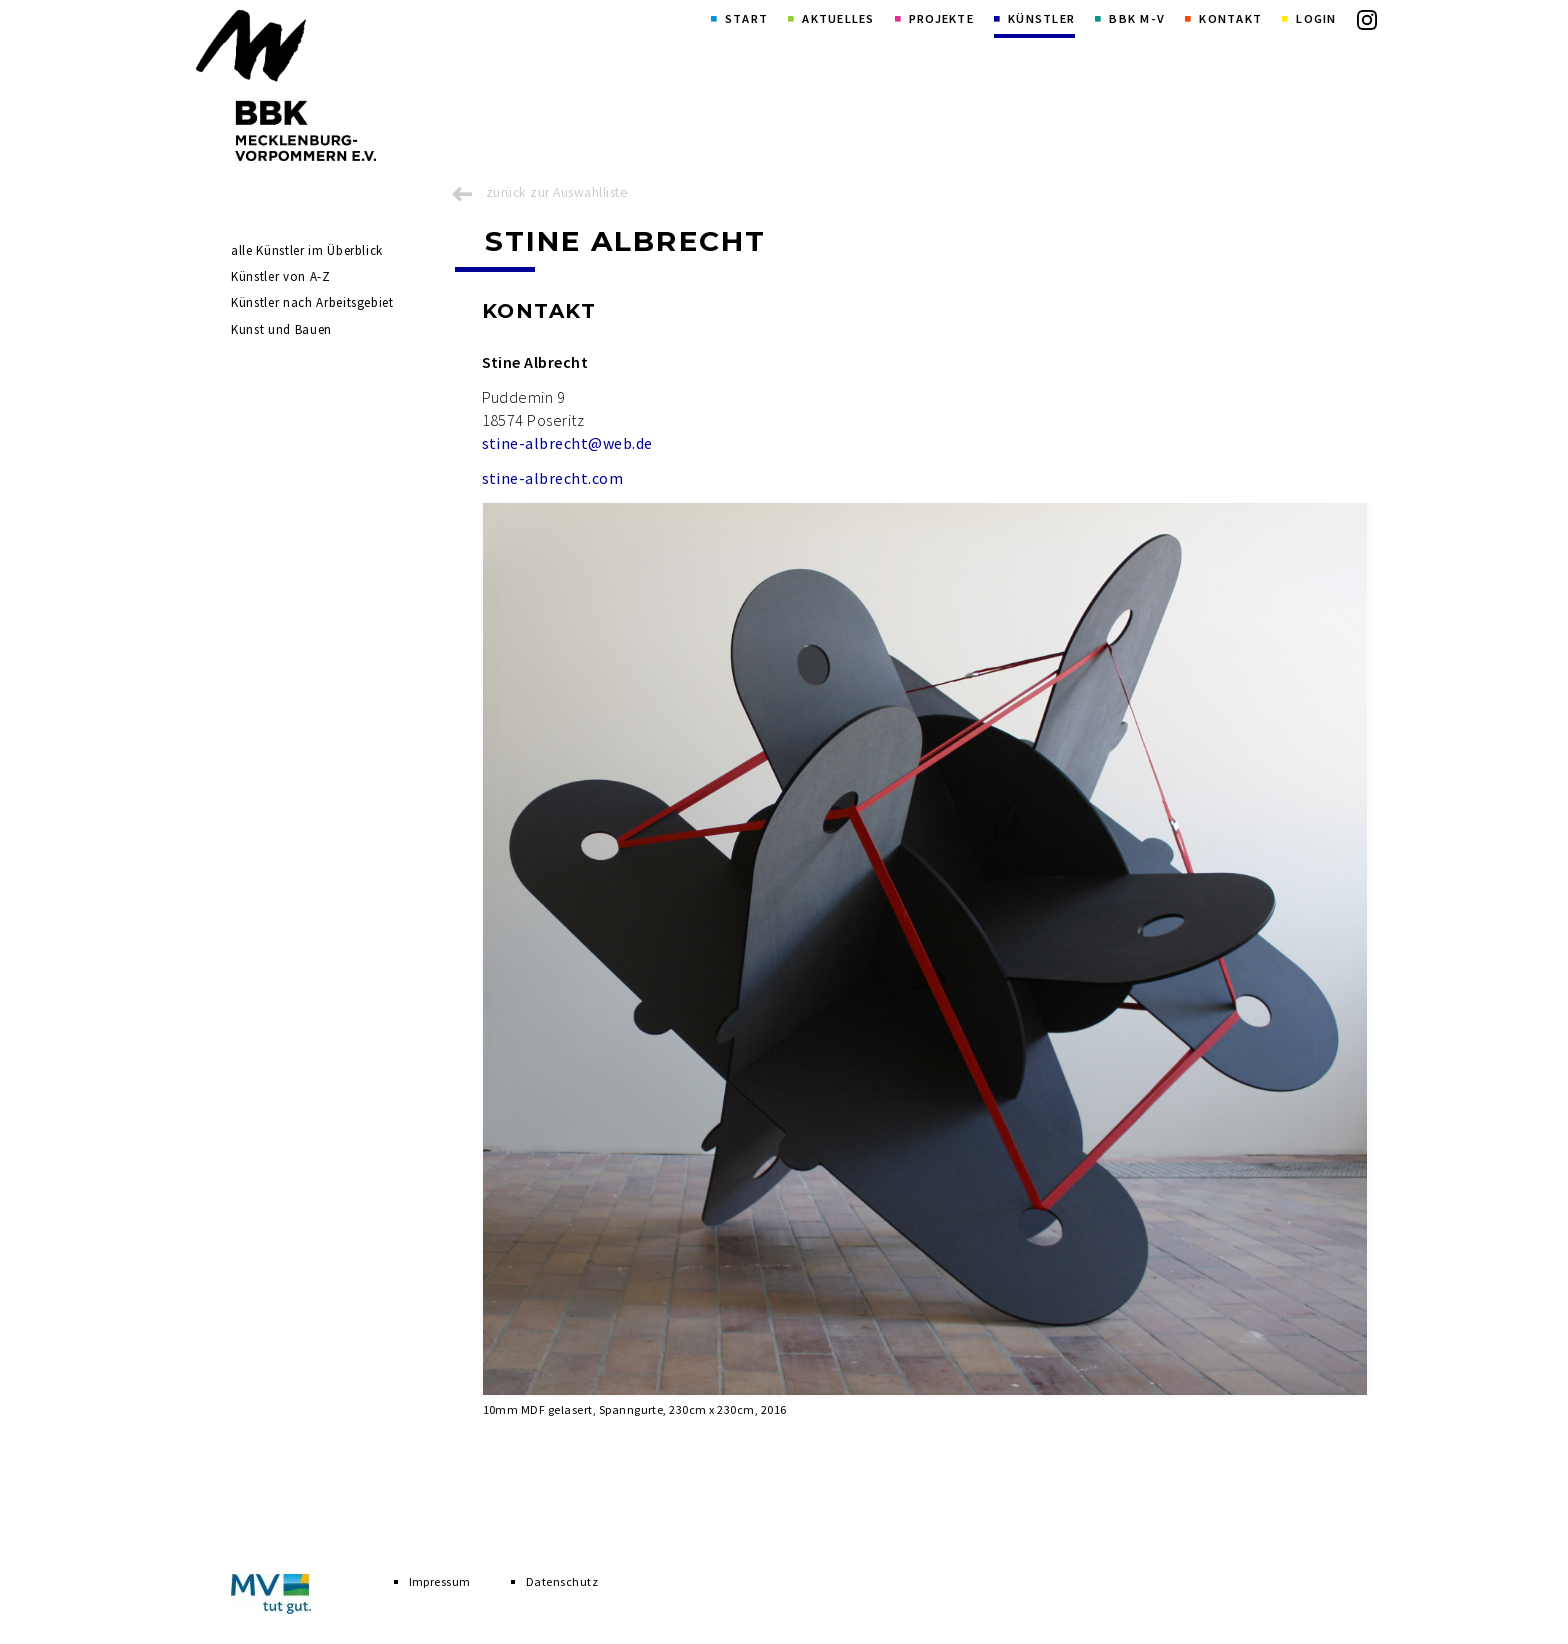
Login (1316, 18)
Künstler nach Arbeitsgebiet (312, 302)
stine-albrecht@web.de (567, 443)
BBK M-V (1137, 18)
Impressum (440, 1581)
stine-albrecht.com (553, 478)
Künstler (1041, 18)
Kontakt (1230, 18)
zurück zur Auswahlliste (557, 192)
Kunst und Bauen (281, 329)
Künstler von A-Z (280, 276)
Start (746, 18)
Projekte (941, 18)
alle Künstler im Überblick (307, 250)
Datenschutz (562, 1581)
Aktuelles (838, 18)
